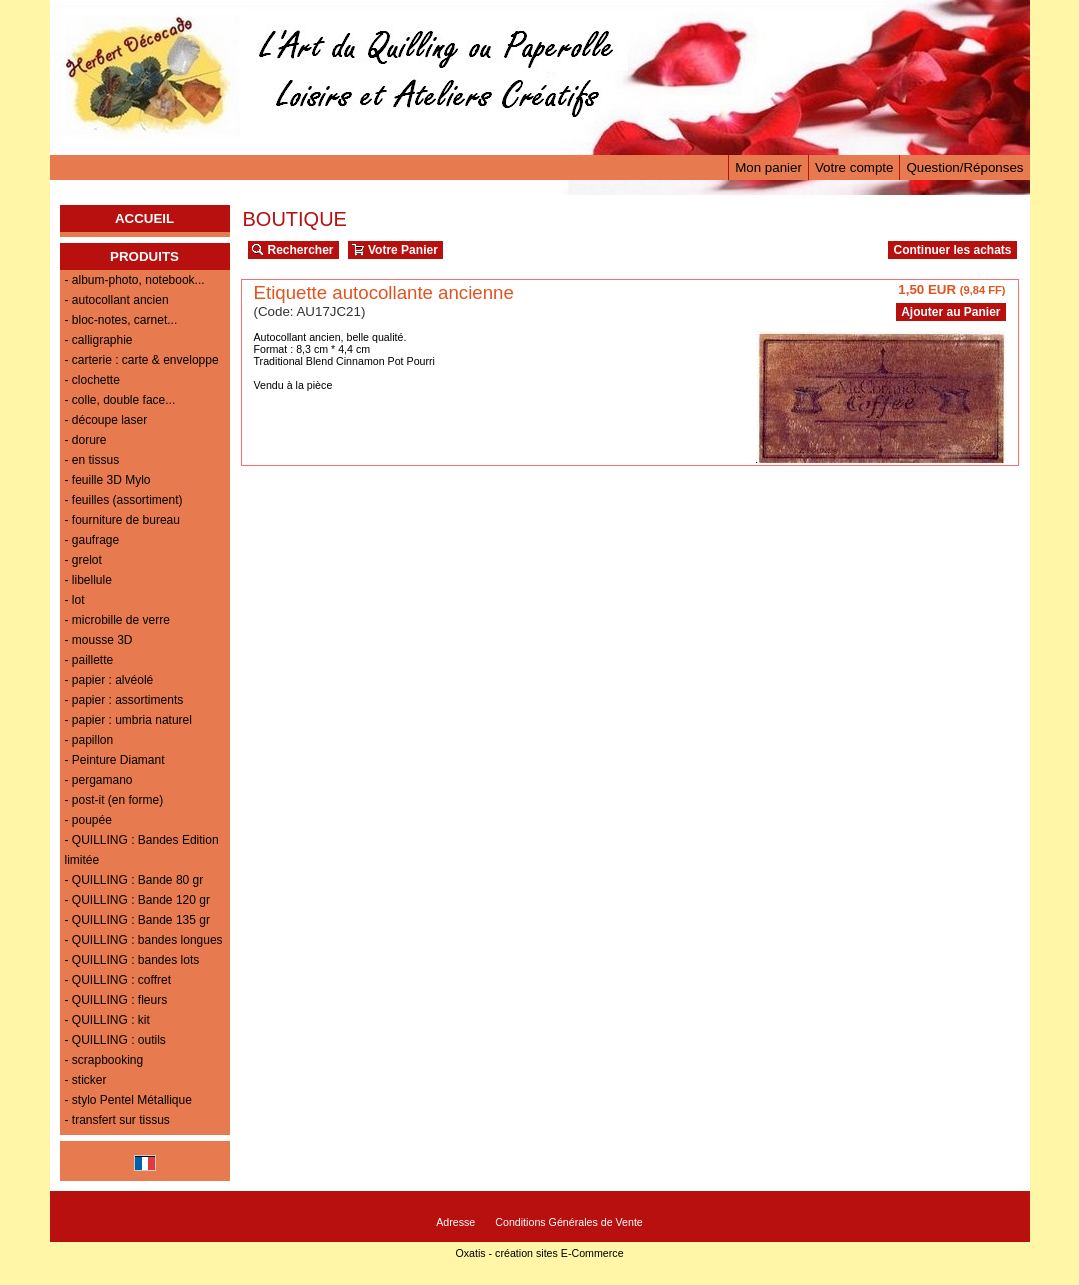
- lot (75, 600)
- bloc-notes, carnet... (121, 320)
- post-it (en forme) (114, 800)
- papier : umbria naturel (128, 720)
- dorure (86, 440)
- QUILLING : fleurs (116, 1000)
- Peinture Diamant (115, 760)
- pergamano (99, 780)
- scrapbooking (104, 1060)
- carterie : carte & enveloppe (142, 360)
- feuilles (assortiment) (124, 500)
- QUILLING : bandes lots (132, 960)
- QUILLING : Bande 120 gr (137, 900)
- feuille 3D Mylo (108, 480)
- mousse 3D (99, 640)
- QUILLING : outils (115, 1040)
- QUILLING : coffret (118, 980)
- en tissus (92, 460)
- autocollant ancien (117, 300)
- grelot (83, 560)
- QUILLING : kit (107, 1020)
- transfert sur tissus (117, 1120)
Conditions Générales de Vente (569, 1222)
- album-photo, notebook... (135, 280)
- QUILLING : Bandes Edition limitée (142, 850)
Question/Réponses (964, 167)
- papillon (89, 740)
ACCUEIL (144, 218)
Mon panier (768, 167)
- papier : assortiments (124, 700)
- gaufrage (92, 540)
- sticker (86, 1080)
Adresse (455, 1222)
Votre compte (854, 167)
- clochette (92, 380)
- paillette (89, 660)
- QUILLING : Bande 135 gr (137, 920)
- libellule (88, 580)
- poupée (88, 820)
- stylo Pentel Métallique (128, 1100)
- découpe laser (106, 420)
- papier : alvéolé (109, 680)
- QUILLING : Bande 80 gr (134, 880)
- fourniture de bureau (122, 520)
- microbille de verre (117, 620)
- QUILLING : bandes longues (144, 940)
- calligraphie (99, 340)
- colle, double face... (120, 400)
